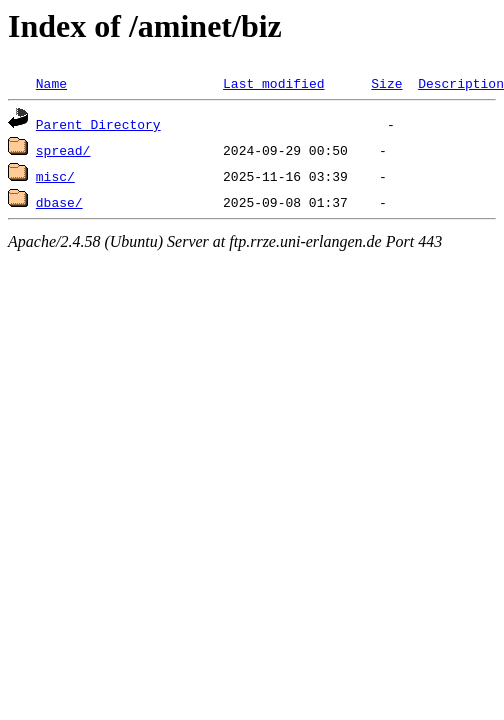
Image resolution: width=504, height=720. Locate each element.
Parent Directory (98, 124)
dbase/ (59, 202)
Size (386, 83)
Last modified (273, 83)
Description (461, 83)
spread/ (63, 150)
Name (51, 83)
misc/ (55, 176)
